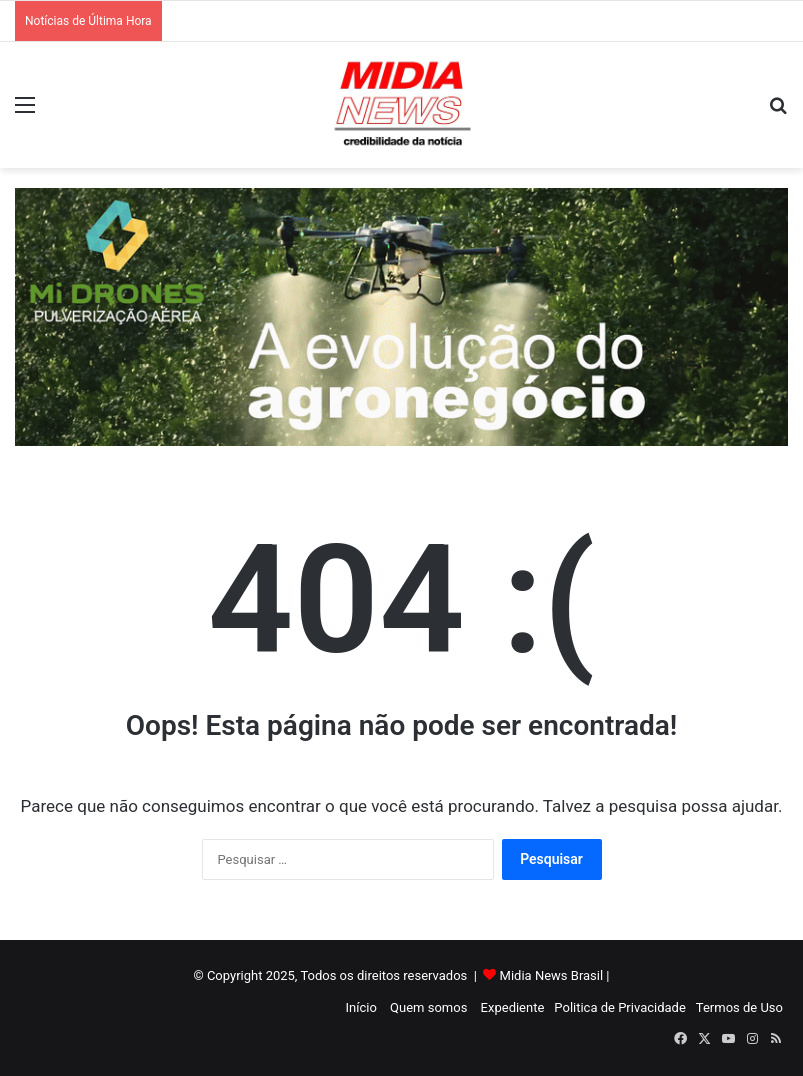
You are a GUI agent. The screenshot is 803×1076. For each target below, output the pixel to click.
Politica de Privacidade (619, 1007)
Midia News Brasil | (555, 975)
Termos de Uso (739, 1007)
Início (361, 1007)
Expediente (513, 1007)
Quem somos (428, 1007)
